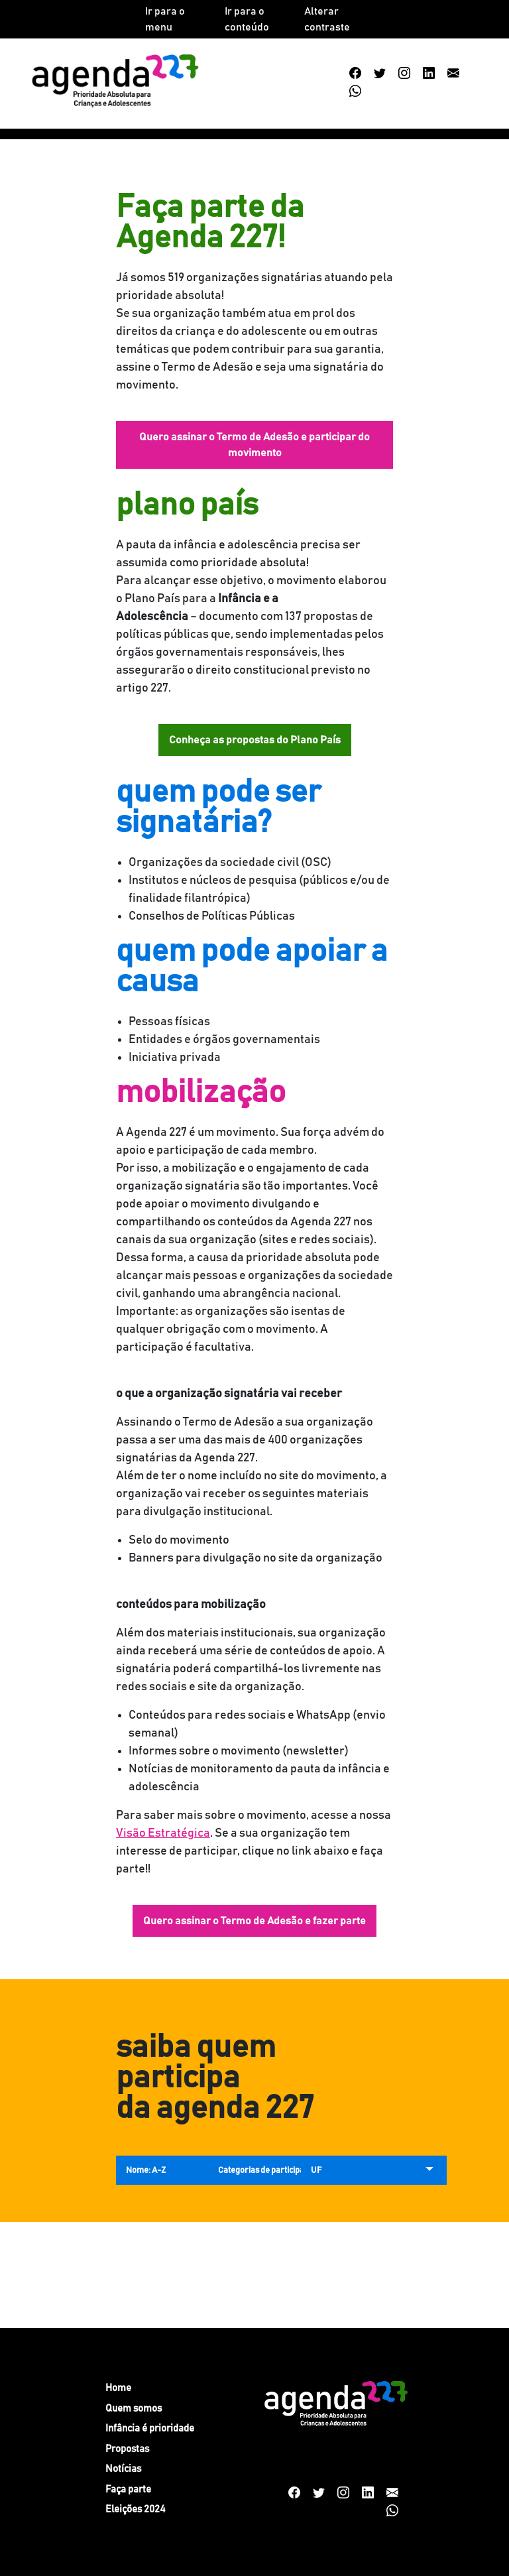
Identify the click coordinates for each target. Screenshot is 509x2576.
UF (316, 2170)
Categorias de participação (267, 2170)
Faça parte (128, 2489)
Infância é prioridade (149, 2428)
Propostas (127, 2449)
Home (118, 2388)
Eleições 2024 (135, 2509)
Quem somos (133, 2409)
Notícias (123, 2469)
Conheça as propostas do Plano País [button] (255, 740)
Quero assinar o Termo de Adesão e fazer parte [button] (254, 1921)
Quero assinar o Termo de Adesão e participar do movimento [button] (254, 445)
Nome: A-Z (146, 2170)
